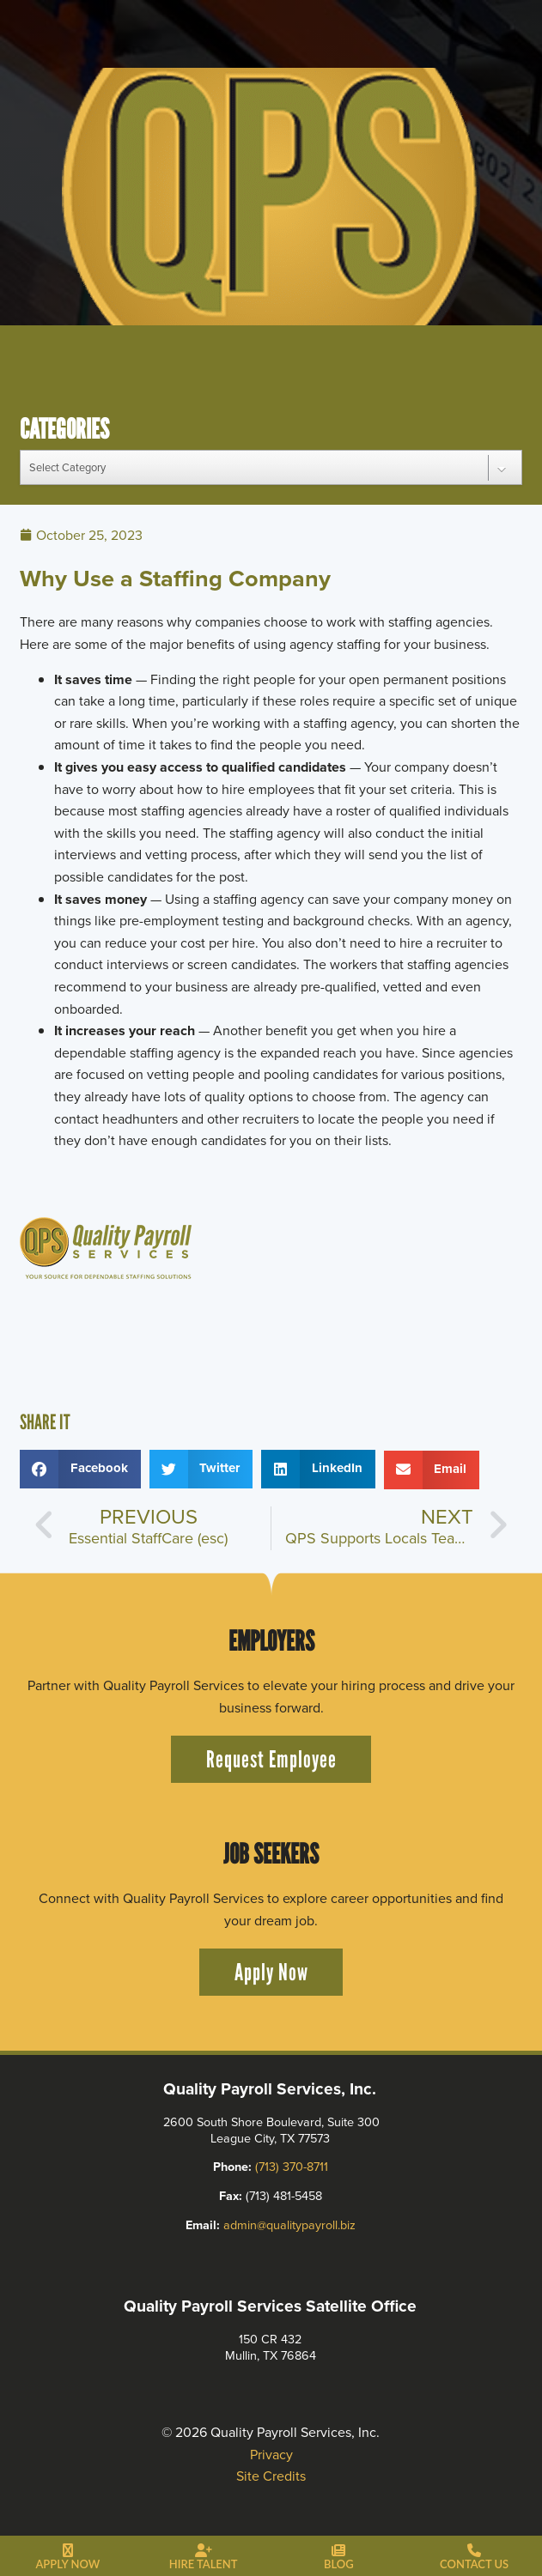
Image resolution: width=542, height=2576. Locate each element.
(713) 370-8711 (292, 2166)
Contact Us (474, 2564)
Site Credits (271, 2476)
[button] (80, 1469)
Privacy (271, 2454)
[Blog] (338, 2551)
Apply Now (67, 2564)
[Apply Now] (68, 2551)
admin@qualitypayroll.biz (290, 2224)
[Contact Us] (474, 2551)
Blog (339, 2564)
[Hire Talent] (203, 2551)
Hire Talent (203, 2564)
